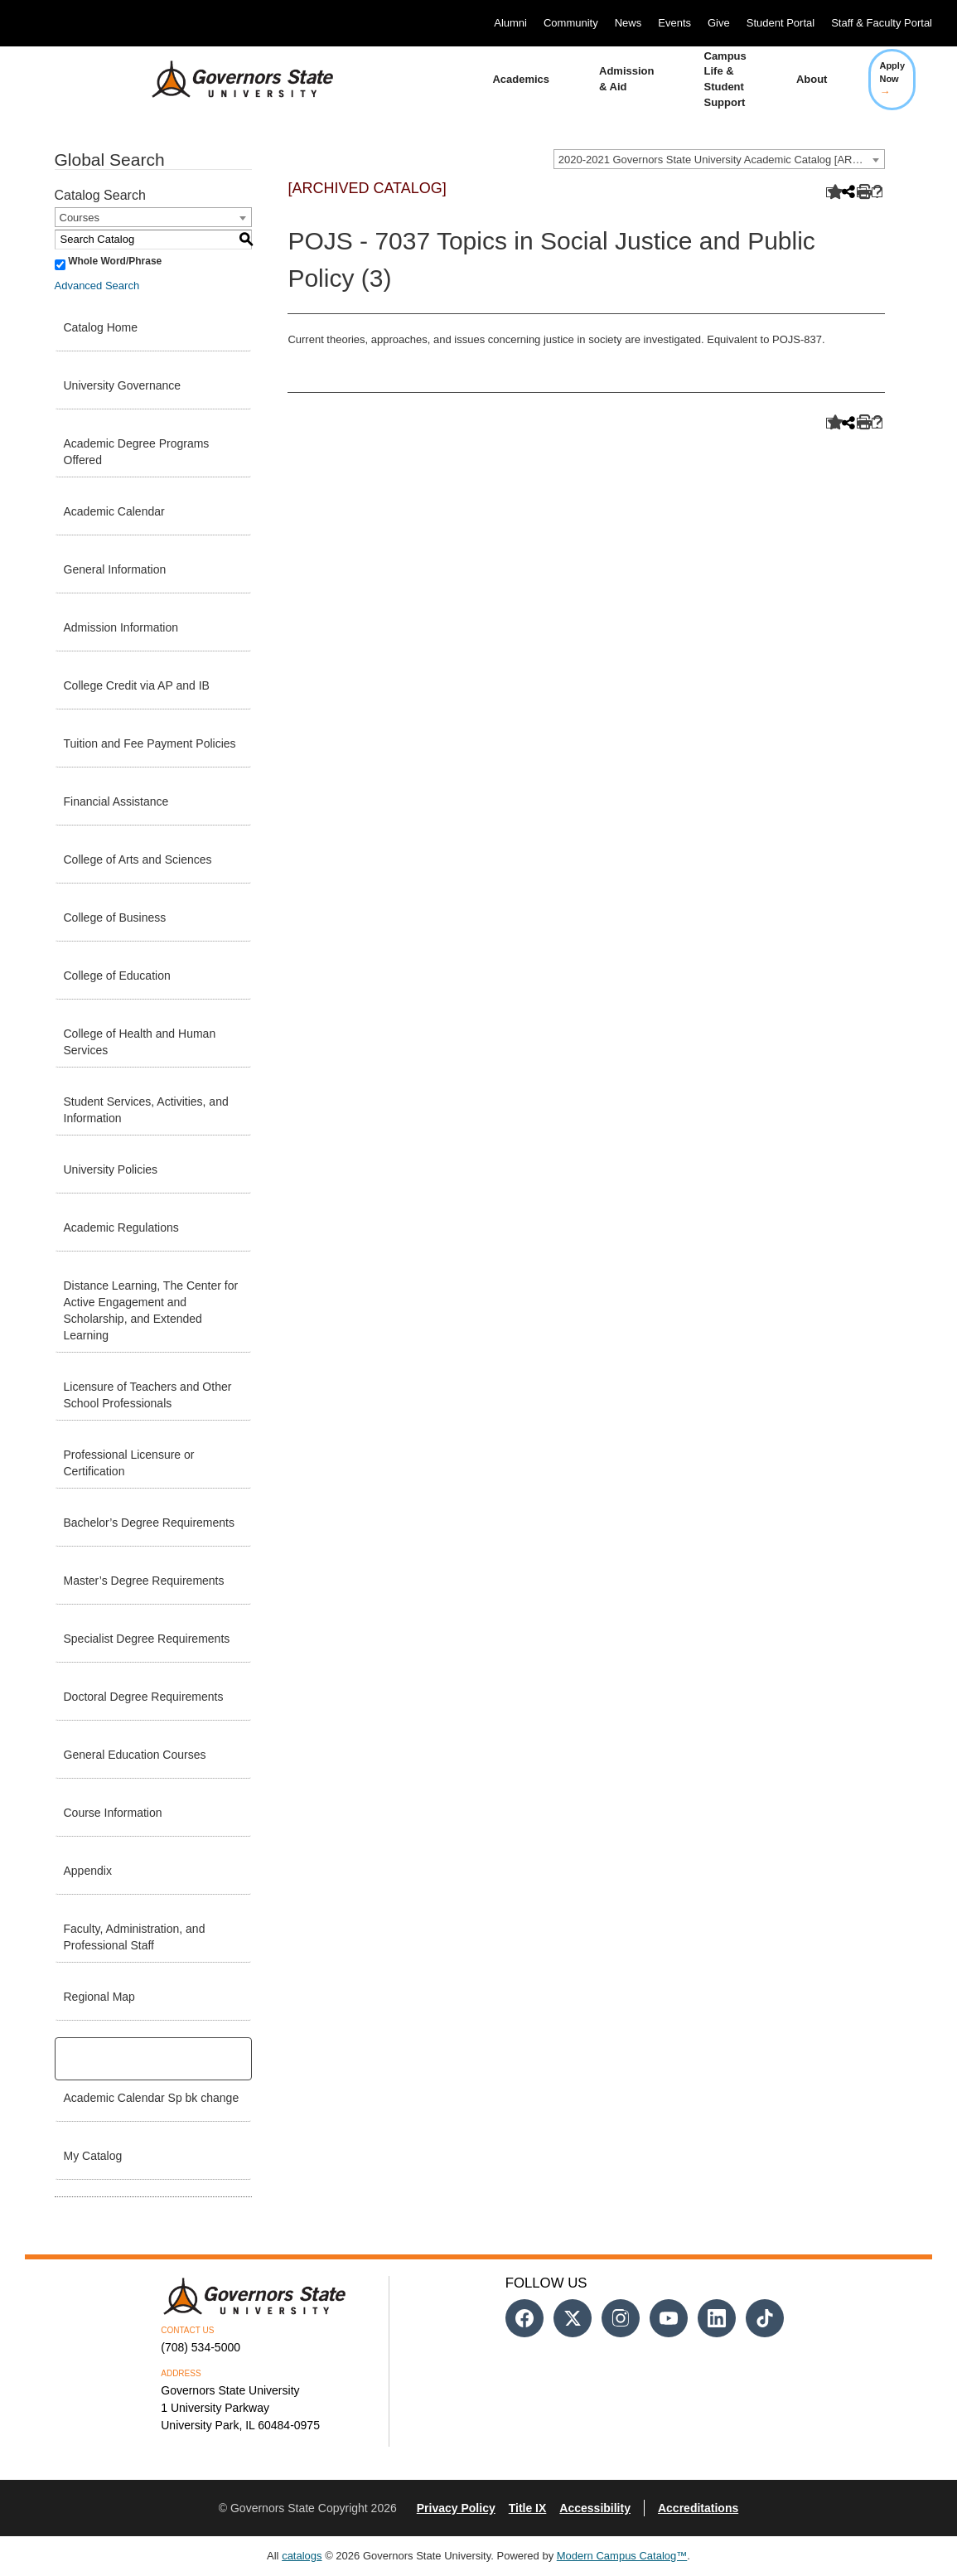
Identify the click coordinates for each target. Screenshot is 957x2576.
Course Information (113, 1812)
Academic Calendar (114, 511)
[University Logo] (229, 79)
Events (674, 23)
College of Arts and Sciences (138, 859)
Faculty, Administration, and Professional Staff (134, 1937)
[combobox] (719, 159)
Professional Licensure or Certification (129, 1463)
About (812, 79)
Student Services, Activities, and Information (146, 1110)
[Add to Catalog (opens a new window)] (831, 192)
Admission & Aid (626, 79)
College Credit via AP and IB (137, 685)
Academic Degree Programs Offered (137, 452)
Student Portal (780, 23)
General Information (115, 569)
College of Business (115, 917)
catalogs (301, 2555)
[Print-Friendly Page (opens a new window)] (862, 192)
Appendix (88, 1870)
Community (571, 23)
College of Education (117, 975)
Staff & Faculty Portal (881, 23)
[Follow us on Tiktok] (765, 2318)
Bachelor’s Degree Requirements (149, 1522)
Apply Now (892, 79)
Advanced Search (97, 285)
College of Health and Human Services (140, 1042)
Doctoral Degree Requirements (144, 1696)
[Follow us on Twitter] (572, 2318)
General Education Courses (135, 1754)
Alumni (510, 23)
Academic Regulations (121, 1227)
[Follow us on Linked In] (717, 2318)
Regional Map (99, 1996)
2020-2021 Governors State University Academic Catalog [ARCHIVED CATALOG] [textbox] (721, 159)
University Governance (122, 385)
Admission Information (121, 627)
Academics (520, 79)
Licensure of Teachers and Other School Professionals (148, 1395)
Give (719, 23)
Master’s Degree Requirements (144, 1580)
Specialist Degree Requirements (147, 1638)
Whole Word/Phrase (115, 261)
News (628, 23)
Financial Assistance (116, 801)
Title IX (528, 2508)
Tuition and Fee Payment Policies (150, 743)
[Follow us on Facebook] (524, 2318)
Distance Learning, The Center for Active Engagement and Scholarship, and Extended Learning (151, 1310)
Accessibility (595, 2508)
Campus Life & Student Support (725, 79)
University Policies (111, 1169)
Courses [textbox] (79, 217)
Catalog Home (101, 327)
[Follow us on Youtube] (669, 2318)
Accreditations (698, 2508)
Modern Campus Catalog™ (622, 2555)
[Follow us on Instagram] (621, 2318)
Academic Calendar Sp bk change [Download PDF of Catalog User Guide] (151, 2097)
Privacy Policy (456, 2508)
